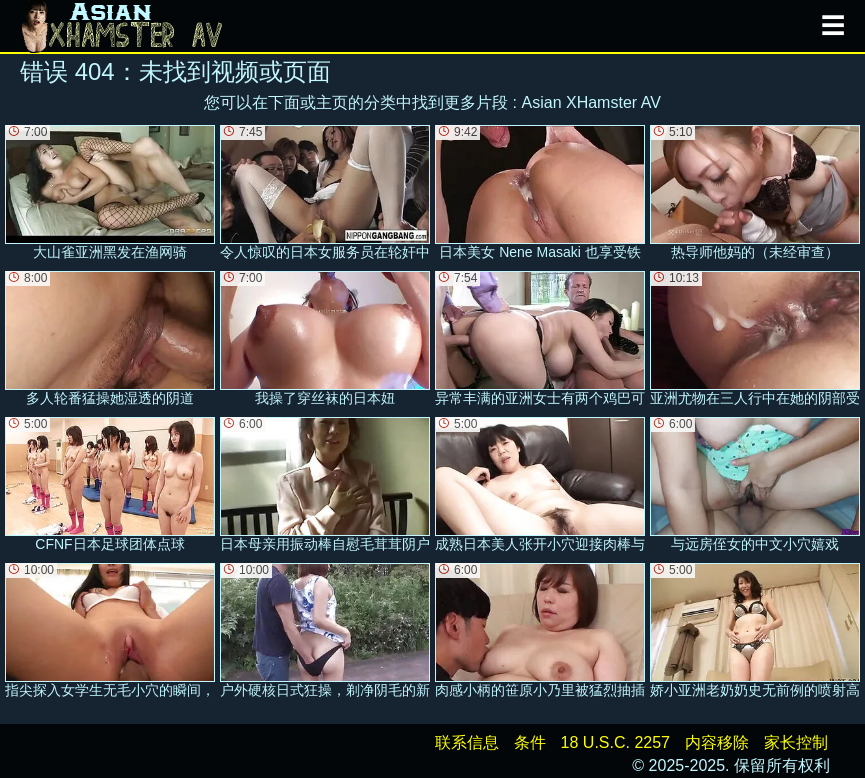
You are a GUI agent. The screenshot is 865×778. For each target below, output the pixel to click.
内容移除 (717, 742)
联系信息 (467, 742)
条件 (530, 742)
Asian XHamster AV (591, 102)
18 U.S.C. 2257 (615, 742)
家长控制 (796, 742)
